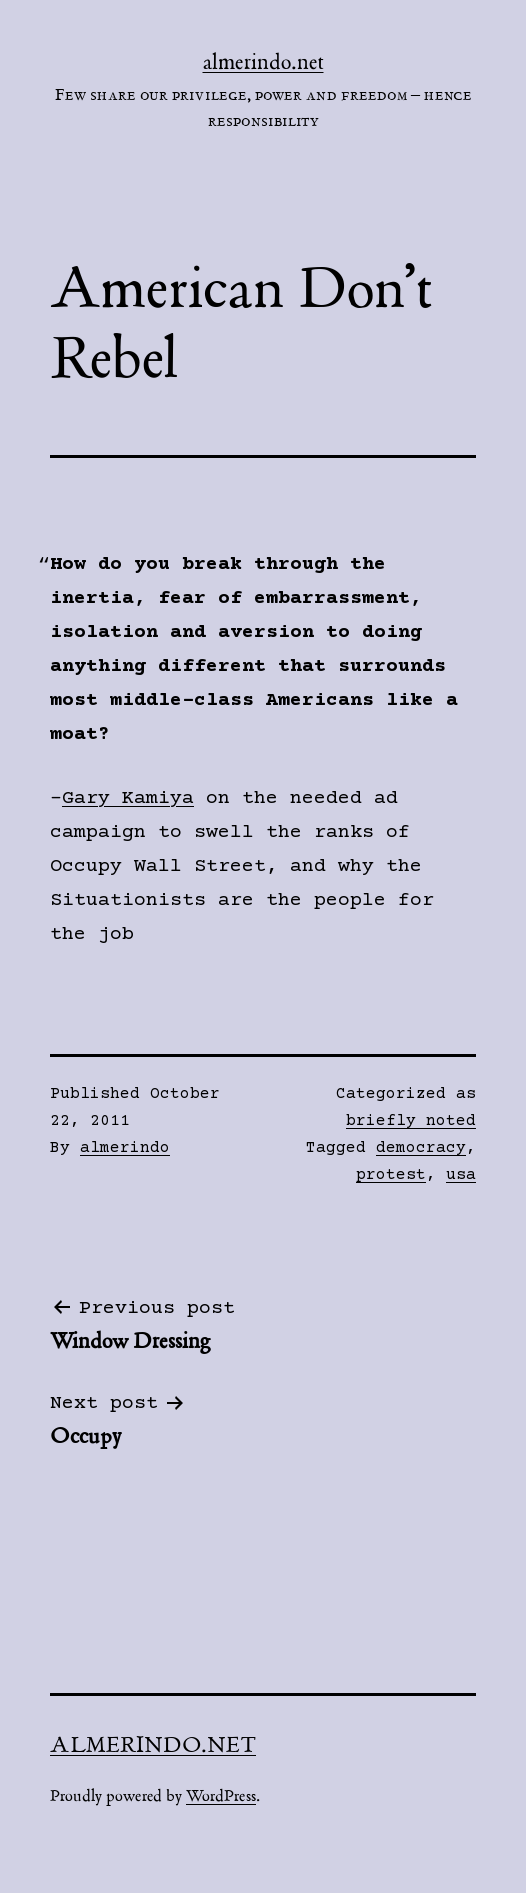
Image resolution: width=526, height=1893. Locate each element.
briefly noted (411, 1121)
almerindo (125, 1148)
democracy (421, 1148)
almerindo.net (263, 62)
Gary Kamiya (128, 798)
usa (461, 1175)
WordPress (221, 1796)
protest (391, 1175)
